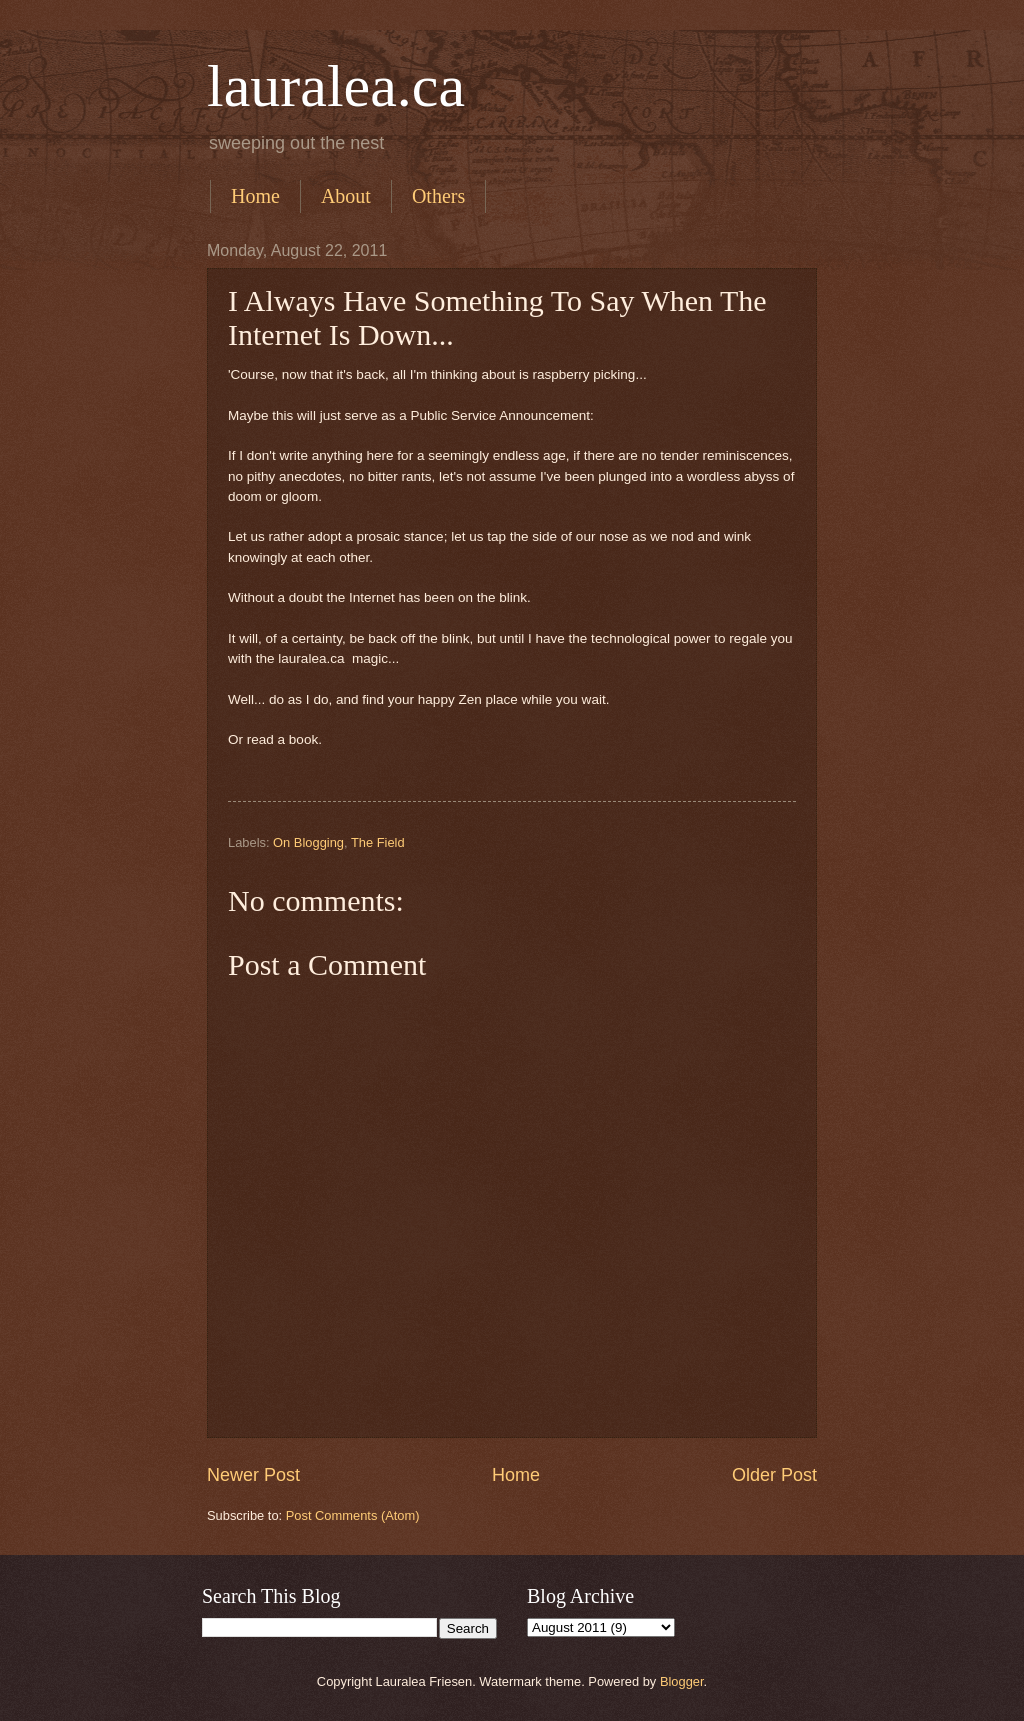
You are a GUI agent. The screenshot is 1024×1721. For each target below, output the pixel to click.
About (346, 196)
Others (438, 196)
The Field (378, 842)
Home (255, 196)
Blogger (682, 1681)
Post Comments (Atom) (353, 1515)
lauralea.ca (336, 86)
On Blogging (308, 842)
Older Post (774, 1475)
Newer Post (253, 1475)
